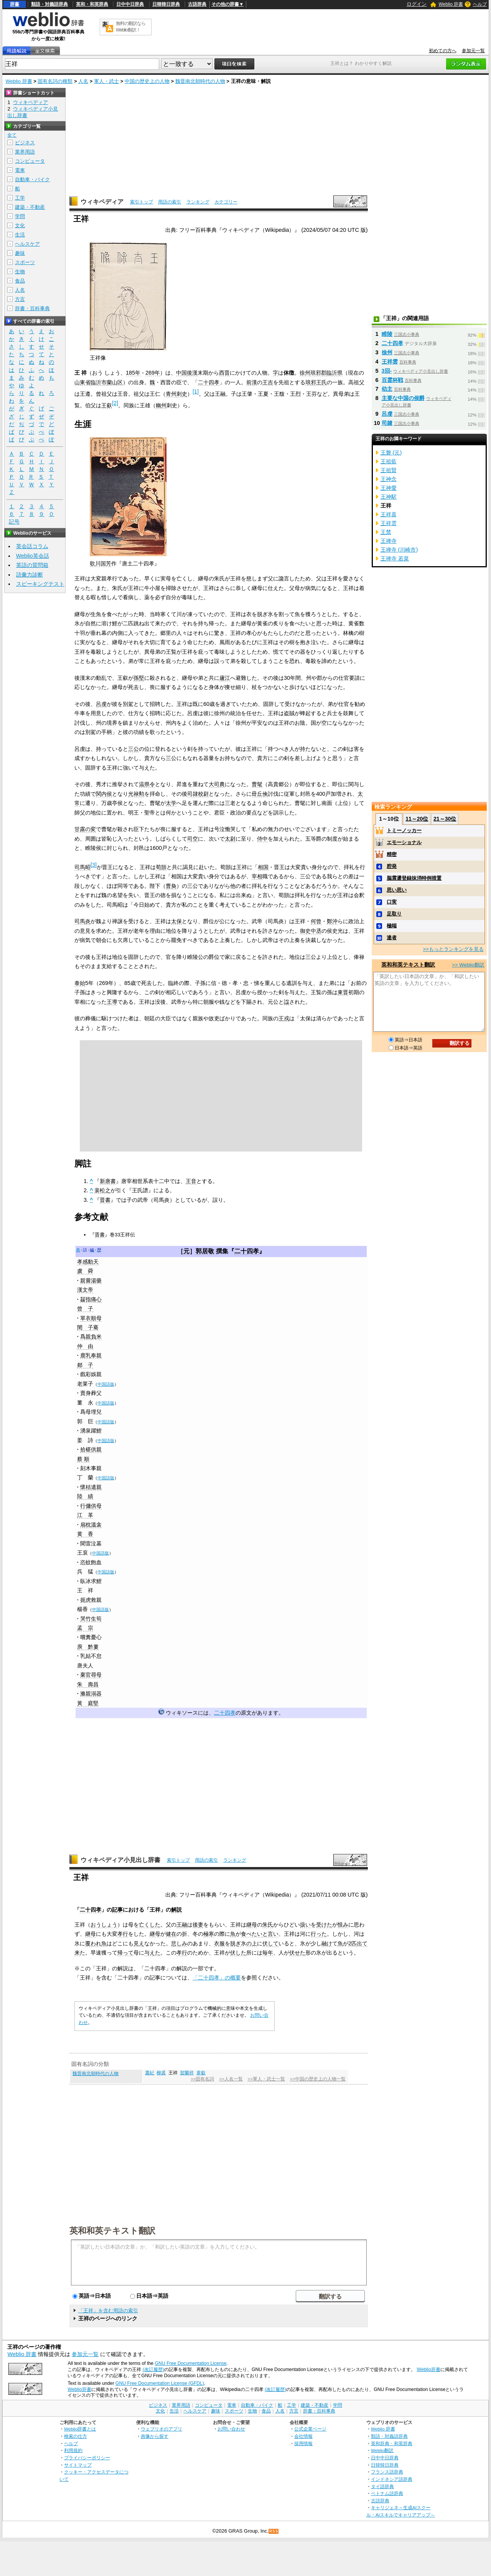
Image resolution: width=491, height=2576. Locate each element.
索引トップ (141, 202)
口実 (392, 902)
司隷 (387, 423)
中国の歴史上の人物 (147, 81)
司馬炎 (82, 921)
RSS (273, 2531)
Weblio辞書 (428, 2369)
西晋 (224, 373)
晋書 (105, 1200)
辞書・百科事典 (32, 308)
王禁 (386, 532)
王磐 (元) (391, 452)
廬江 (224, 678)
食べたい (251, 1934)
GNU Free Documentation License (191, 2363)
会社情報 (303, 2436)
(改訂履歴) (153, 2369)
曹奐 (171, 886)
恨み (343, 1925)
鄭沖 (332, 921)
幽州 (161, 405)
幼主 (387, 389)
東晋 (343, 992)
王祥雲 (390, 362)
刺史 (181, 394)
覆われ (93, 1943)
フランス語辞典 (387, 2471)
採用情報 (303, 2443)
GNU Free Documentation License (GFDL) (159, 2383)
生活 (20, 235)
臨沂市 (99, 382)
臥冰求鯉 (91, 1581)
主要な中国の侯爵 (403, 398)
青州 (171, 394)
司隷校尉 (198, 794)
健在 (171, 1934)
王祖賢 (389, 470)
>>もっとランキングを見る (453, 949)
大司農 (217, 784)
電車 (20, 170)
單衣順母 (91, 1318)
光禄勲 (136, 794)
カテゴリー (225, 202)
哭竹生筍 (91, 1619)
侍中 (262, 839)
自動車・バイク (32, 179)
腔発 (392, 866)
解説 (176, 1910)
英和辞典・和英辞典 (391, 2443)
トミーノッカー (404, 830)
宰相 (257, 876)
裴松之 (102, 1190)
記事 (117, 1910)
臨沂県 (334, 373)
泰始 (79, 983)
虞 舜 (85, 1271)
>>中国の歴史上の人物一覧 (318, 2079)
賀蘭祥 (187, 2072)
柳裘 (161, 2072)
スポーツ (25, 262)
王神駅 (389, 497)
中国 (181, 373)
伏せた (297, 1953)
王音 (191, 1181)
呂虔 (101, 704)
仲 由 (85, 1346)
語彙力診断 (29, 575)
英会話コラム (32, 546)
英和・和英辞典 (92, 4)
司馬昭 (82, 867)
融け (326, 1943)
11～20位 (416, 819)
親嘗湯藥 (91, 1280)
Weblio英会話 (32, 556)
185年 (133, 373)
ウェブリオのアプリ (161, 2428)
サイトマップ (78, 2464)
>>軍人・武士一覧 (266, 2079)
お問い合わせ (231, 2428)
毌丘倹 (260, 794)
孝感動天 (88, 1262)
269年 (152, 373)
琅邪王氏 (316, 382)
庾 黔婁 (88, 1647)
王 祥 (85, 1590)
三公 (133, 749)
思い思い (397, 890)
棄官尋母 (91, 1675)
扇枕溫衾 (91, 1525)
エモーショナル (404, 842)
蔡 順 (83, 1459)
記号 (14, 521)
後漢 (192, 373)
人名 (83, 81)
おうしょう (104, 1925)
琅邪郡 (318, 373)
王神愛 (389, 488)
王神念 (389, 479)
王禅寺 (389, 541)
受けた (324, 1925)
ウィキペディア (102, 201)
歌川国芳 (100, 563)
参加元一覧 (473, 50)
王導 (112, 1002)
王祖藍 (389, 461)
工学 (20, 198)
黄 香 (85, 1534)
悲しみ (179, 1943)
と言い (270, 1934)
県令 (149, 784)
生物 (20, 271)
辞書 (14, 4)
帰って (125, 1953)
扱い (305, 1925)
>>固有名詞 (202, 2079)
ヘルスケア (27, 244)
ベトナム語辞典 (387, 2493)
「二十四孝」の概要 (217, 1978)
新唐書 (108, 1181)
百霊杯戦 (392, 380)
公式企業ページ (310, 2428)
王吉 (267, 382)
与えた (152, 1953)
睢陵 (387, 334)
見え (138, 1943)
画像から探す (154, 2436)
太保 (176, 921)
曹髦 (257, 784)
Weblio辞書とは (80, 2428)
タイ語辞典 (382, 2486)
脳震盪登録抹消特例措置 (414, 878)
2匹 (352, 1943)
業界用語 (25, 152)
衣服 (219, 1943)
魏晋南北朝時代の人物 (200, 81)
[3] (94, 865)
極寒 (208, 1934)
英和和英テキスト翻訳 (112, 2230)
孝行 (122, 1934)
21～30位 (444, 819)
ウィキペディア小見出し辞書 (120, 1860)
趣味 (20, 253)
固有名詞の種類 (55, 81)
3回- (387, 371)
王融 (181, 1925)
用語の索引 (169, 202)
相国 (263, 867)
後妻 (198, 1925)
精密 (392, 854)
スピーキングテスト (40, 584)
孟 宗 (85, 1628)
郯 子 (85, 1365)
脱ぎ (235, 1943)
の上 (251, 1943)
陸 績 (85, 1496)
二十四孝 (208, 382)
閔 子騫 (88, 1327)
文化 (20, 225)
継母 (251, 1925)
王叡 (106, 405)
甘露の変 (85, 829)
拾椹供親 (91, 1449)
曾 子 (85, 1308)
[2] (115, 403)
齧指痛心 (91, 1299)
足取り (394, 914)
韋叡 (201, 2072)
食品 (20, 281)
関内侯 (104, 794)
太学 (171, 803)
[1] (196, 391)
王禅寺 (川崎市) (399, 550)
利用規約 (73, 2450)
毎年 (267, 1953)
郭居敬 (205, 1251)
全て (11, 135)
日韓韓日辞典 (166, 4)
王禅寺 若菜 (395, 558)
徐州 (305, 373)
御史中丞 (310, 931)
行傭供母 (91, 1506)
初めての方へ (442, 50)
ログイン (417, 4)
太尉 (230, 839)
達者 (392, 937)
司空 (192, 839)
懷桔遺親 (91, 1487)
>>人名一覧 (230, 2079)
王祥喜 (389, 514)
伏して (270, 1943)
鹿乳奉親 (91, 1355)
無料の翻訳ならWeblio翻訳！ (130, 27)
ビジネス (25, 142)
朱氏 (267, 1925)
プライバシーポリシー (87, 2457)
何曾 (316, 921)
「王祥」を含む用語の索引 (108, 2310)
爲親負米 (91, 1336)
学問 (20, 216)
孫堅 (138, 678)
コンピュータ (30, 161)
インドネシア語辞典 (391, 2479)
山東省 (82, 382)
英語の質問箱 (32, 565)
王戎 (283, 1018)
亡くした (149, 1925)
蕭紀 (149, 2072)
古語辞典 (197, 4)
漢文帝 (85, 1290)
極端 (392, 926)
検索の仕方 (75, 2436)
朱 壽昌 (88, 1684)
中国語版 (105, 1384)
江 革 (85, 1515)
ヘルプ (480, 4)
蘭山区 (115, 382)
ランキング (197, 202)
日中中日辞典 (130, 4)
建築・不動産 (30, 207)
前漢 (251, 382)
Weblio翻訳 (382, 2450)
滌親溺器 (91, 1693)
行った (319, 1934)
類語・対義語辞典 (49, 4)
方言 (20, 299)
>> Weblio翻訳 (468, 965)
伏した (238, 1953)
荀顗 (161, 867)
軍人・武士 (106, 81)
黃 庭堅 (88, 1703)
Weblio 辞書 (450, 4)
